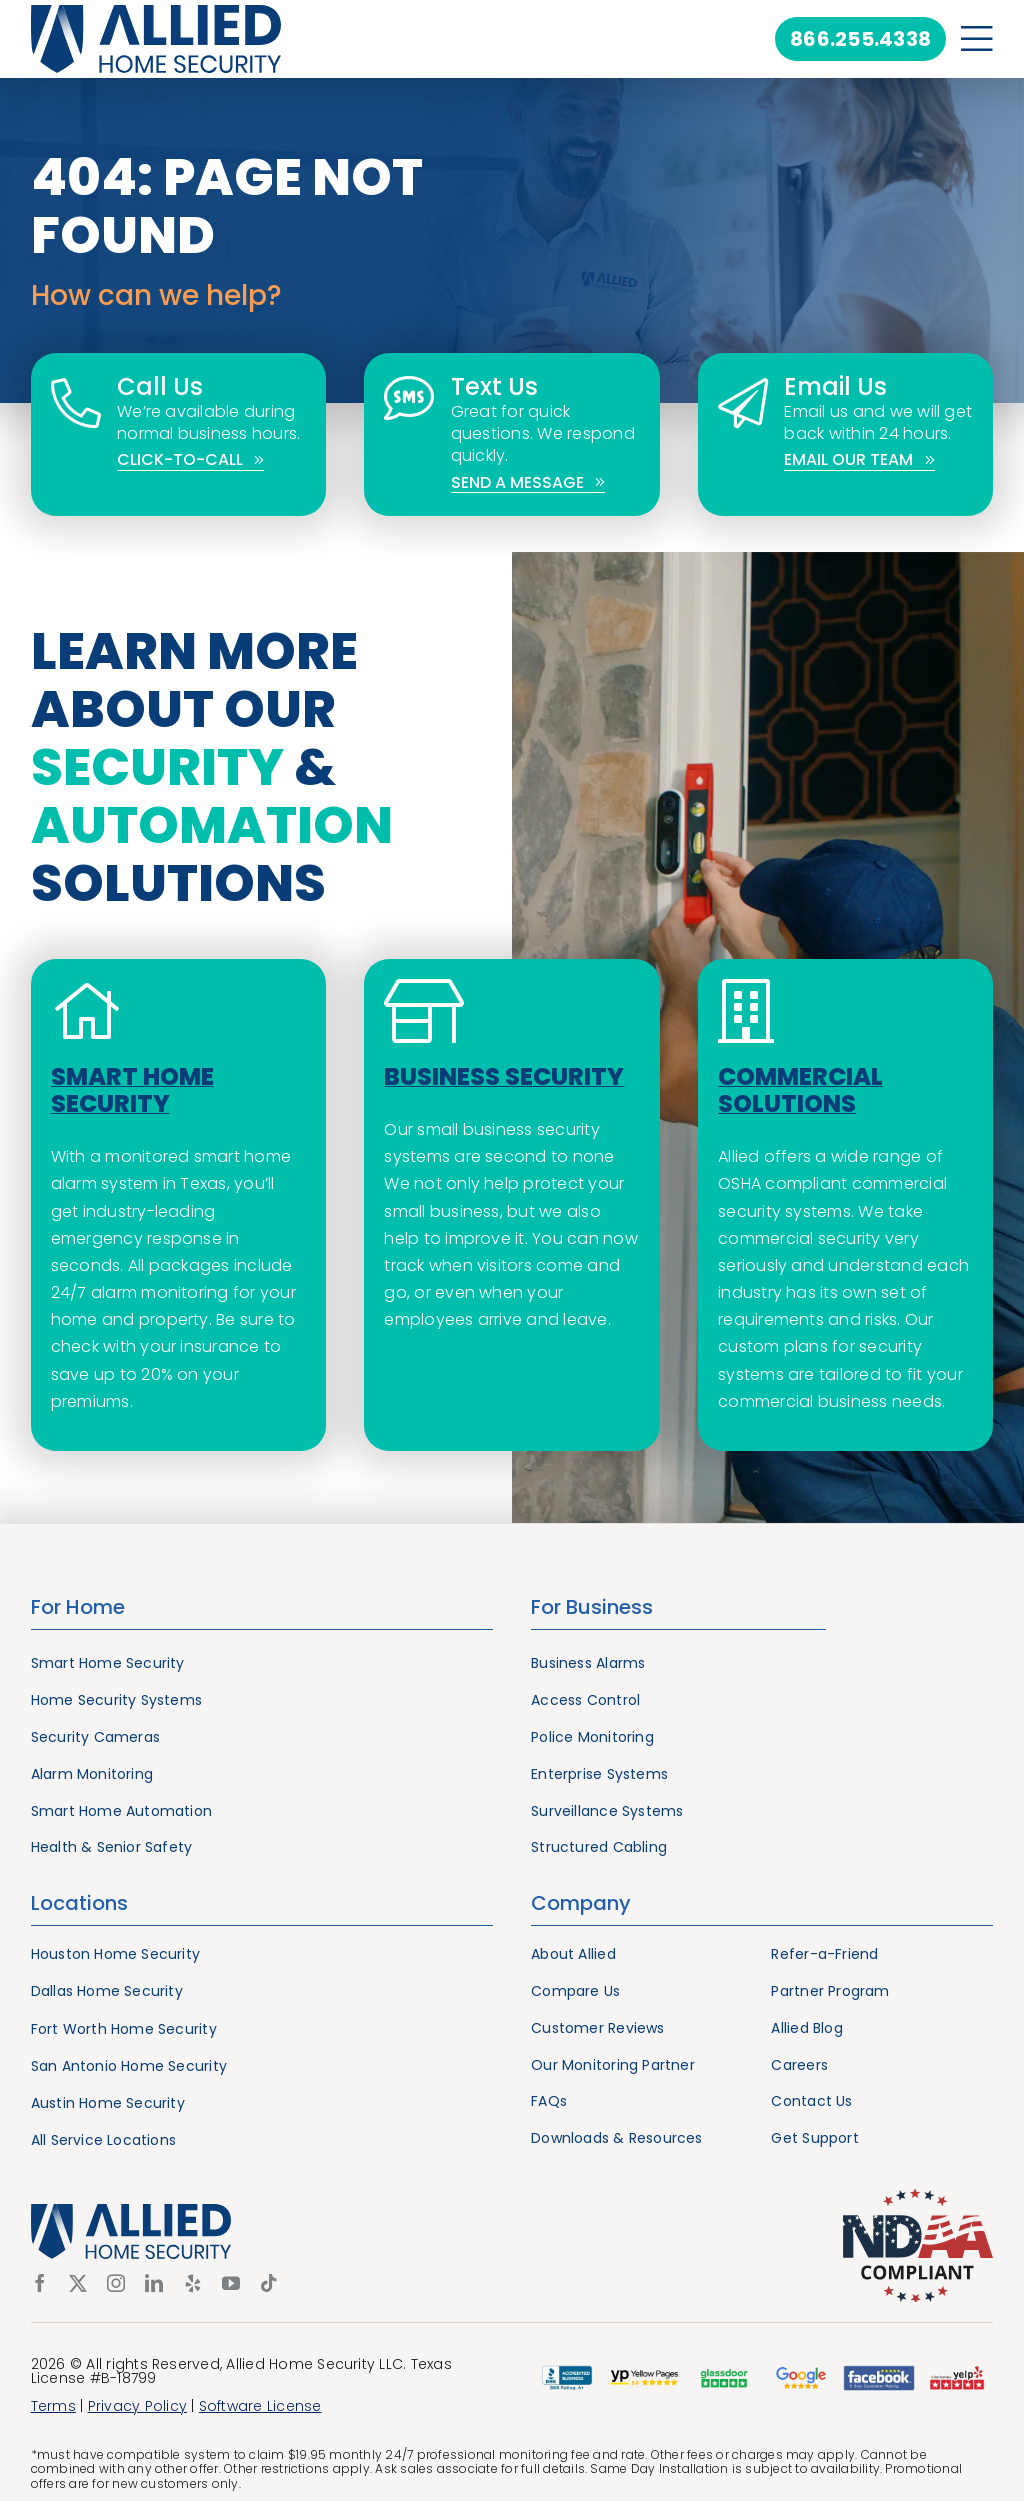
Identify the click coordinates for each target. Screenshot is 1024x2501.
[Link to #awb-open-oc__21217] (977, 39)
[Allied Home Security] (156, 12)
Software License (260, 2406)
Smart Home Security (132, 1090)
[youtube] (231, 2283)
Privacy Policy (137, 2406)
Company (581, 1903)
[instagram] (116, 2283)
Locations (79, 1903)
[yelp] (193, 2283)
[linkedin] (154, 2283)
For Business (592, 1607)
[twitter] (78, 2283)
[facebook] (40, 2283)
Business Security (504, 1076)
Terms (53, 2406)
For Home (78, 1607)
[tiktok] (269, 2283)
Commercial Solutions (800, 1090)
